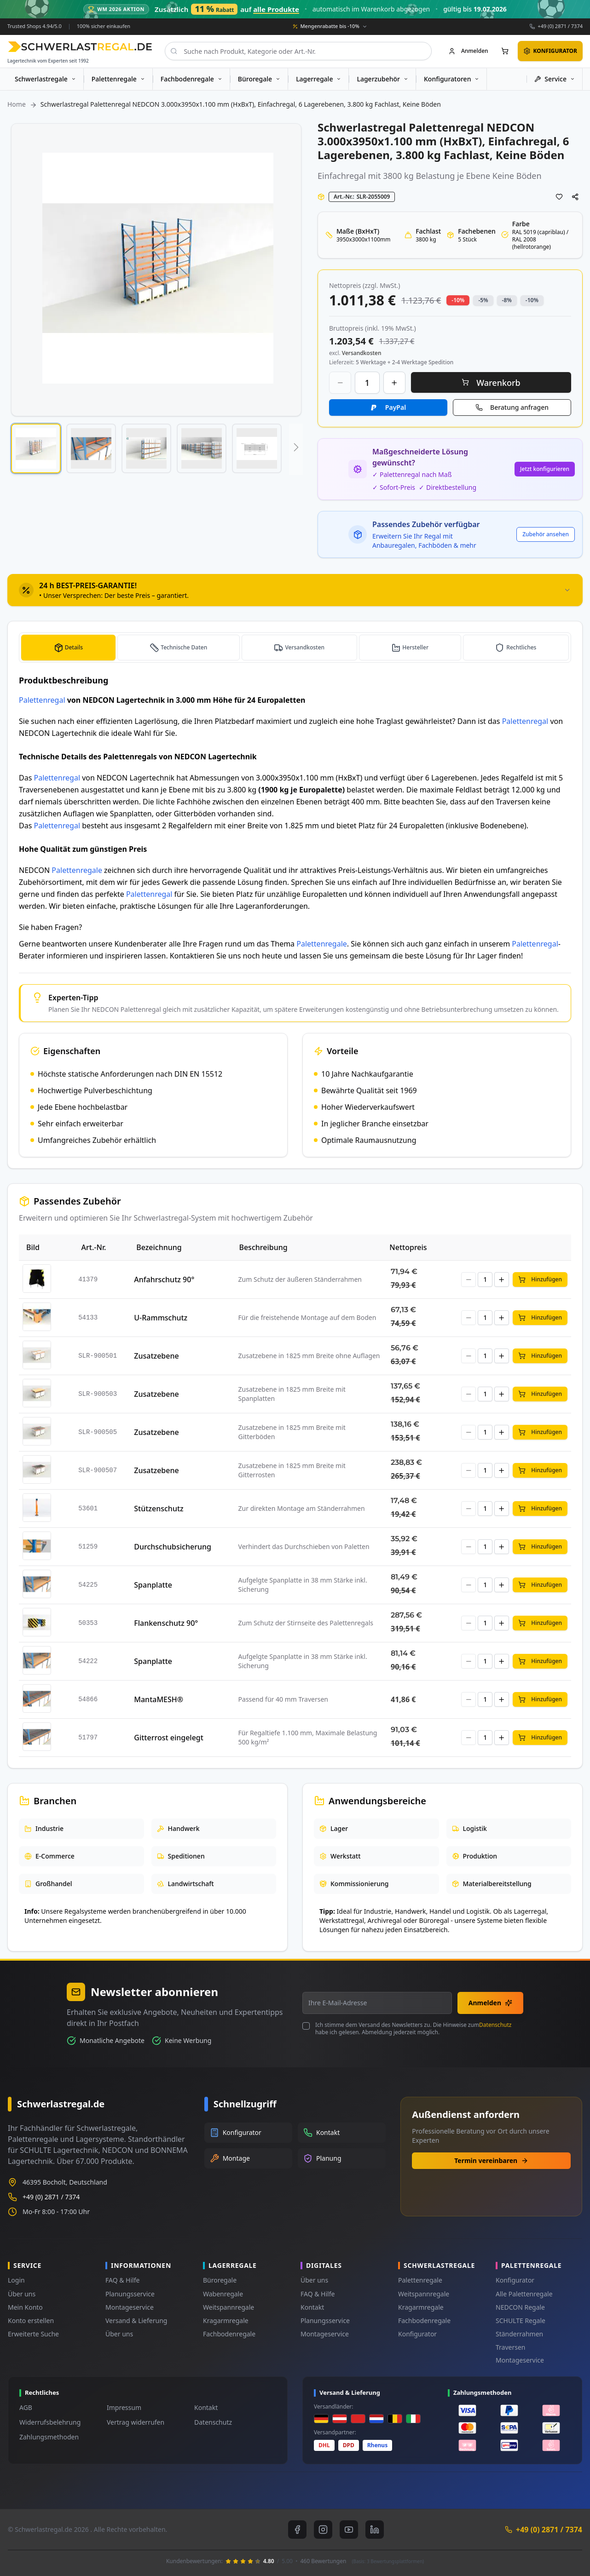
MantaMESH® (158, 1699)
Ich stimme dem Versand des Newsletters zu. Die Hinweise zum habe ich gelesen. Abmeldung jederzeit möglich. (413, 2028)
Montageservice (129, 2307)
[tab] (295, 589)
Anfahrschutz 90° (164, 1279)
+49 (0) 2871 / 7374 (560, 26)
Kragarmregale (226, 2320)
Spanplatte (153, 1584)
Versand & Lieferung (136, 2320)
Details (72, 647)
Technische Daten (183, 647)
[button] (36, 448)
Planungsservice (130, 2293)
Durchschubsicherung (172, 1546)
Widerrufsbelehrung (50, 2422)
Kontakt (312, 2307)
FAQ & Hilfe (122, 2280)
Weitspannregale (228, 2307)
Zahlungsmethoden (49, 2437)
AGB (25, 2407)
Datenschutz (495, 2025)
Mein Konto (25, 2307)
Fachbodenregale (229, 2333)
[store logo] (79, 47)
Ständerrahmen (519, 2333)
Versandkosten (306, 647)
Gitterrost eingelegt (168, 1737)
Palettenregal (42, 699)
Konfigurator (417, 2333)
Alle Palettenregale (524, 2293)
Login (16, 2280)
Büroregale (220, 2280)
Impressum (124, 2407)
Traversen (510, 2347)
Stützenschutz (158, 1508)
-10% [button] (457, 300)
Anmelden (490, 2002)
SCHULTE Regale (520, 2320)
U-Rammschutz (160, 1317)
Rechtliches (521, 647)
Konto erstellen (31, 2320)
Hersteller (416, 647)
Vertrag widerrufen (135, 2422)
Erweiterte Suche (33, 2333)
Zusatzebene (156, 1355)
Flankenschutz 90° (166, 1623)
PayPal (395, 406)
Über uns (21, 2293)
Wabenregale (223, 2293)
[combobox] (298, 51)
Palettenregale (77, 870)
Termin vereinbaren (491, 2160)
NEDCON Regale (520, 2307)
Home (16, 104)
